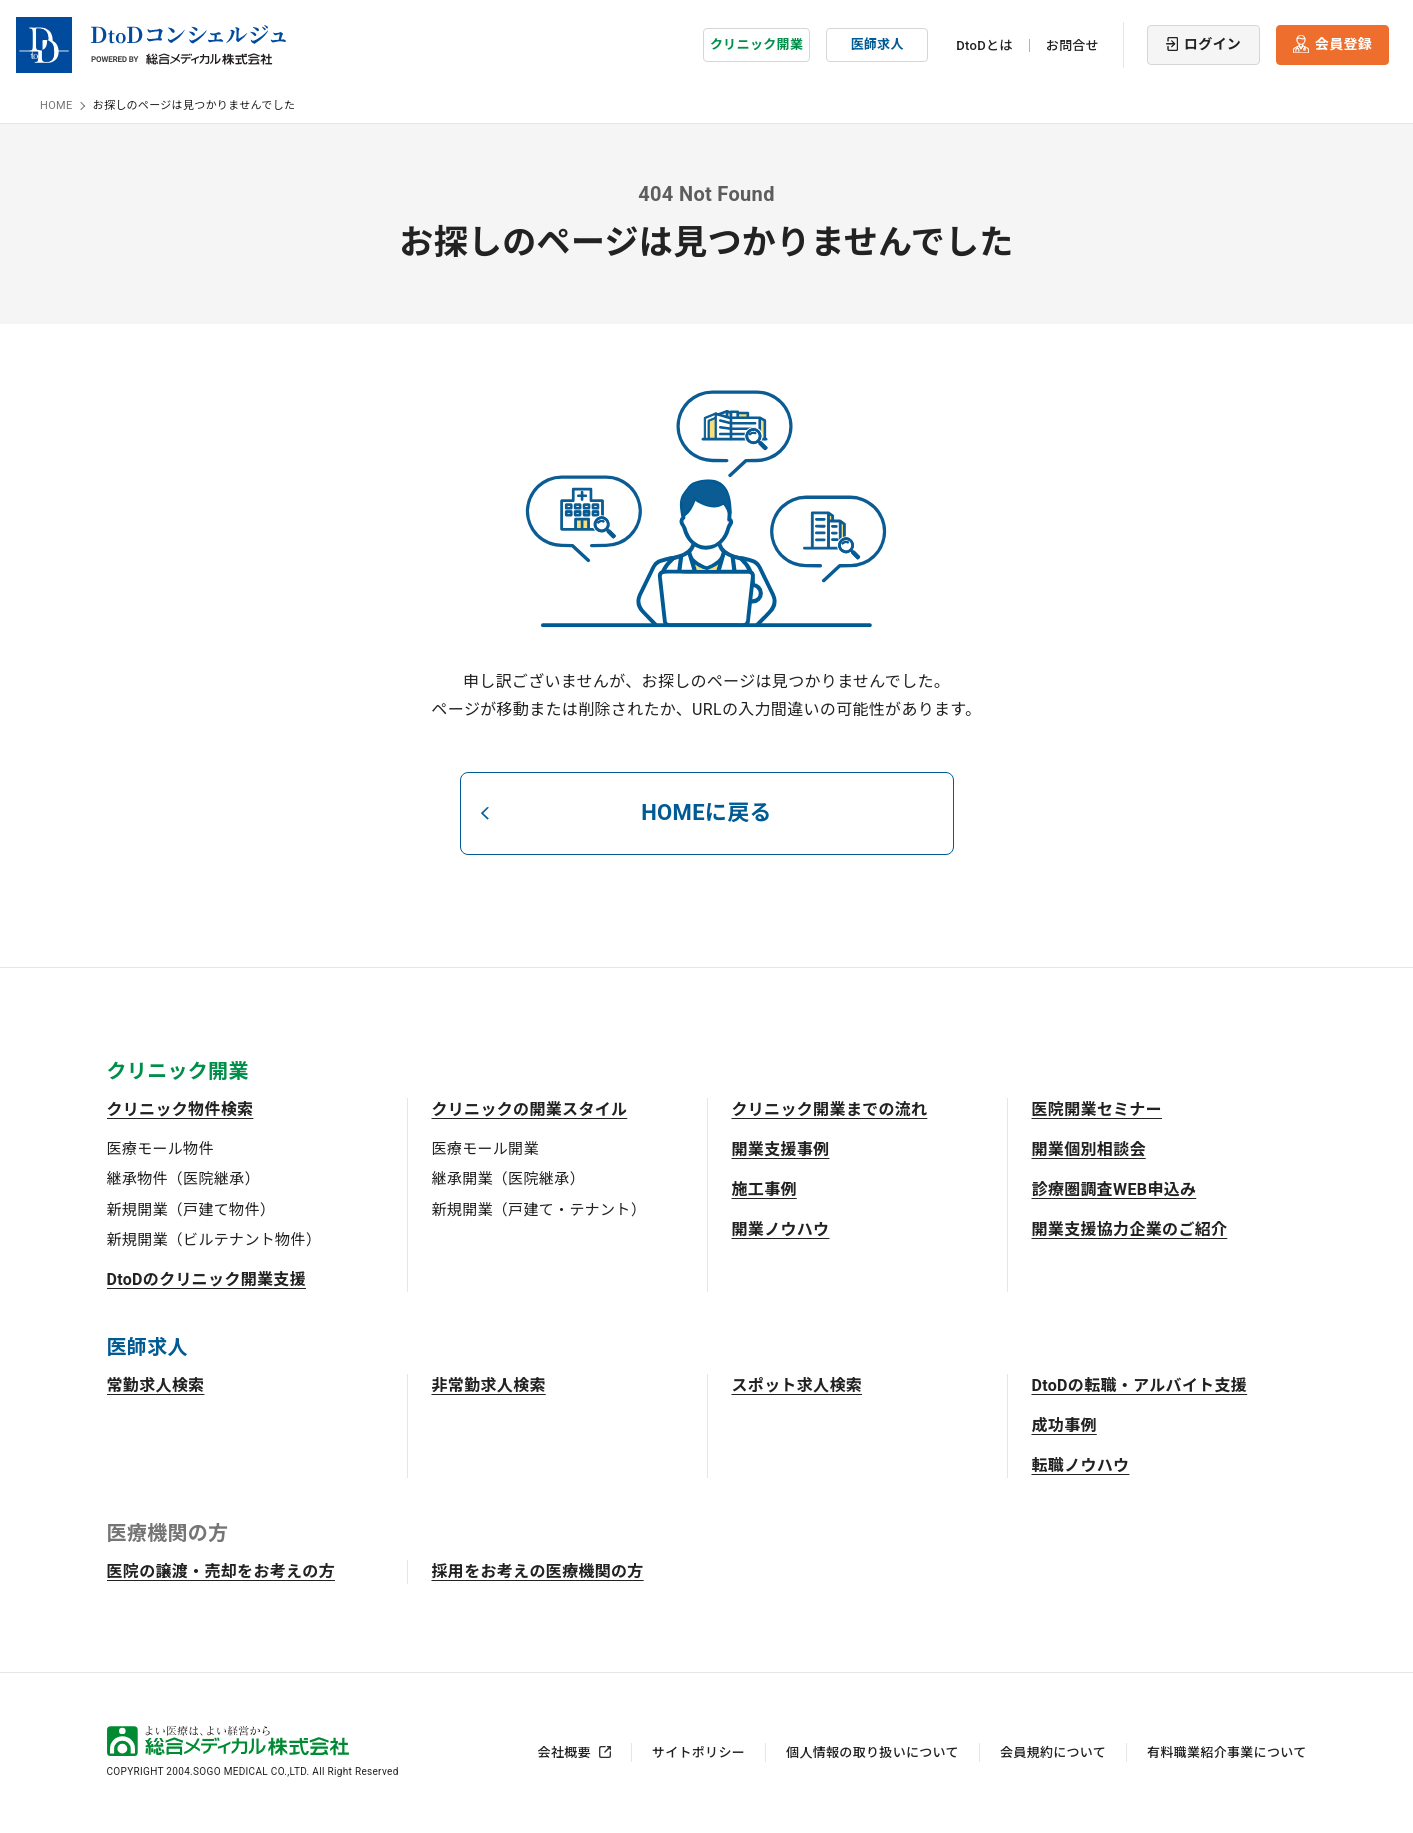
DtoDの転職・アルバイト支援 (1140, 1385)
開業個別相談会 (1089, 1149)
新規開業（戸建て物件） (191, 1210)
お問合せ (1072, 45)
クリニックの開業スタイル (530, 1109)
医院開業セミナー (1097, 1109)
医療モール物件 (160, 1149)
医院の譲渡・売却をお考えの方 (221, 1571)
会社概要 (564, 1752)
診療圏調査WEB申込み (1114, 1189)
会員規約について (1053, 1752)
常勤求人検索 (156, 1385)
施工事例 (764, 1189)
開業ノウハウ (781, 1229)
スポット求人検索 (797, 1385)
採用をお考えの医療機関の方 (538, 1571)
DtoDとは (984, 45)
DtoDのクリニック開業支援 (207, 1279)
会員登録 (1343, 44)
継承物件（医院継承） (183, 1179)
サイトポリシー (698, 1752)
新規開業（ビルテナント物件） (214, 1240)
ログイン (1212, 44)
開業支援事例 (781, 1149)
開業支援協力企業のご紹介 (1130, 1229)
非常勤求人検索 (489, 1385)
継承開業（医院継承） (508, 1179)
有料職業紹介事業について (1226, 1752)
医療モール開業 (485, 1149)
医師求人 (877, 44)
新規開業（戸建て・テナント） (539, 1210)
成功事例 (1064, 1425)
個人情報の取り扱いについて (872, 1752)
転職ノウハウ (1081, 1465)
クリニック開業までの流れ (830, 1109)
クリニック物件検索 (180, 1109)
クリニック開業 (756, 44)
